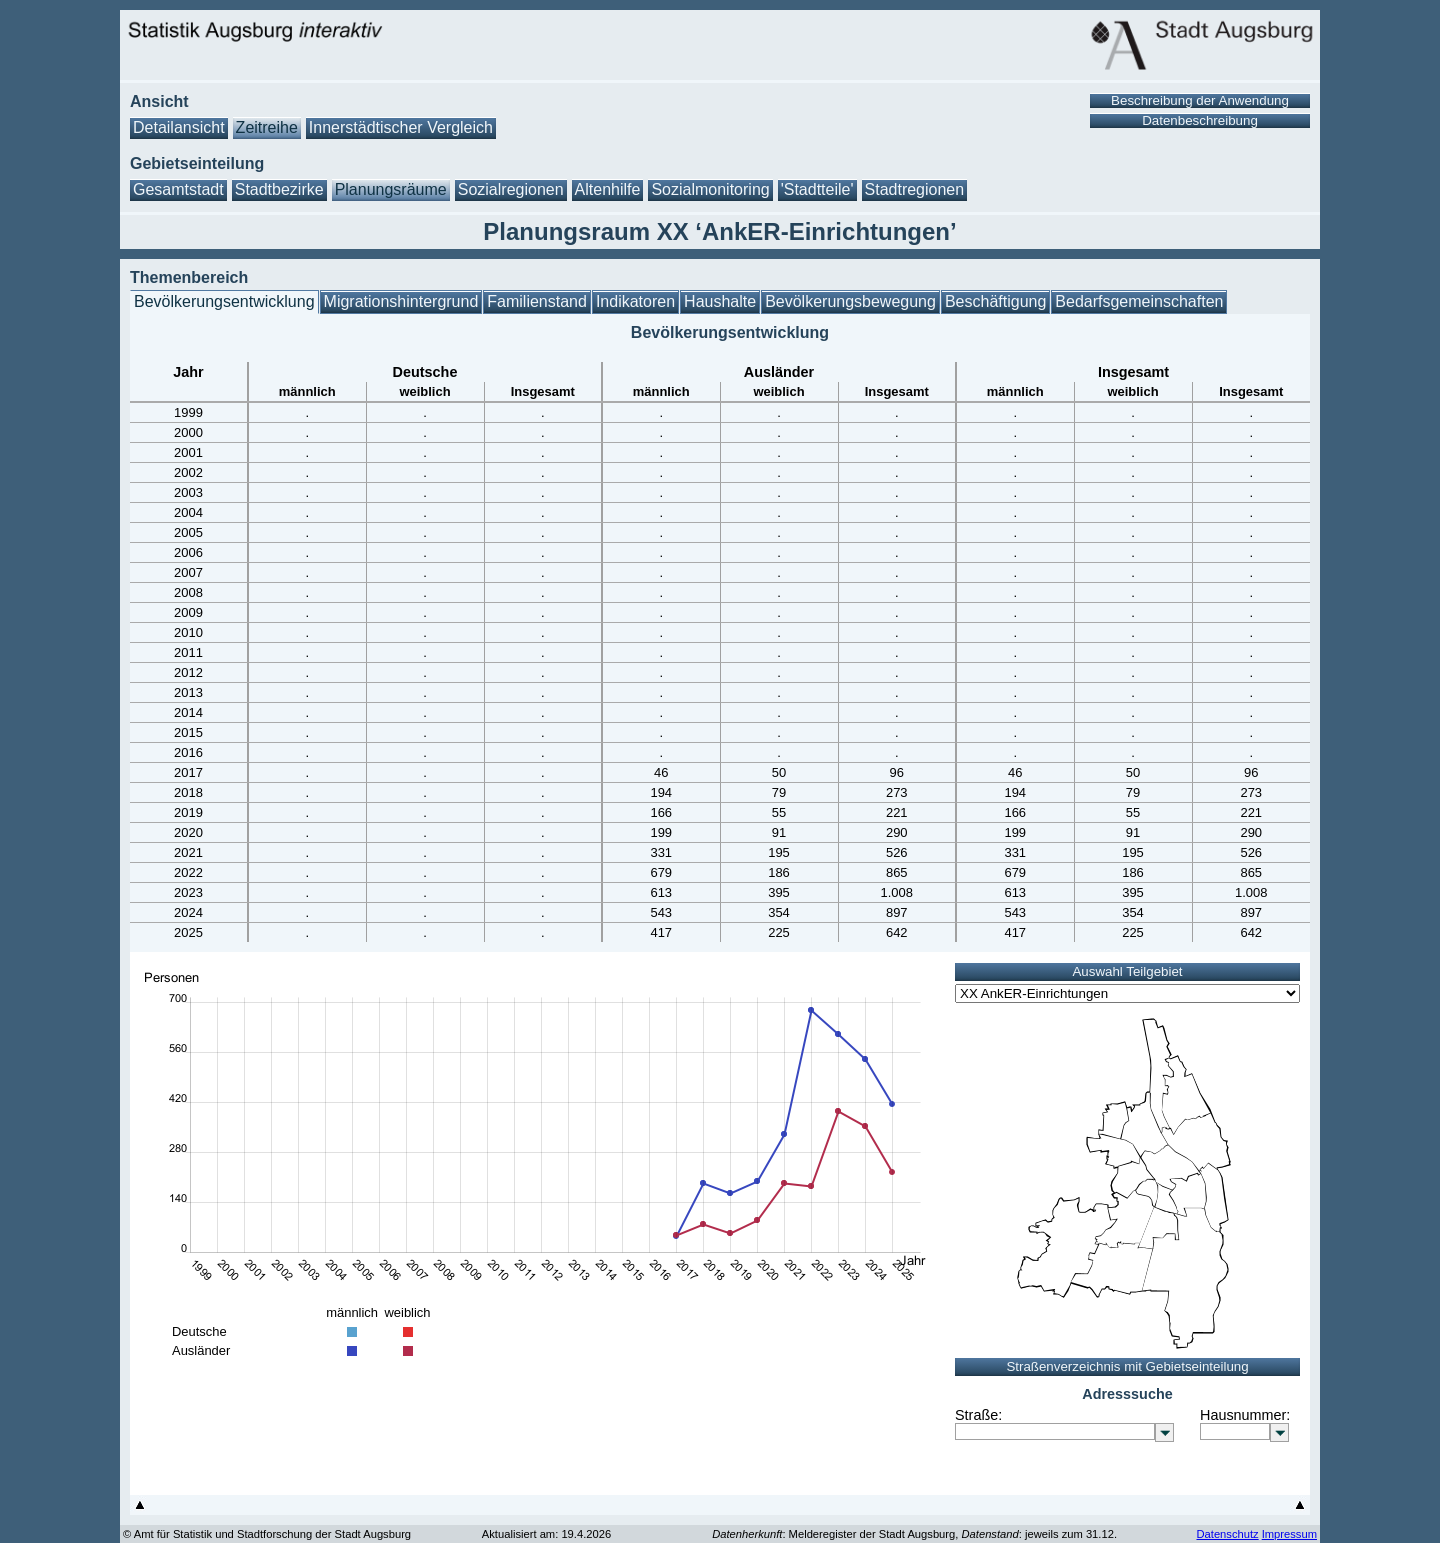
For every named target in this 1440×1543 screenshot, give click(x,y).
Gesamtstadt (178, 189)
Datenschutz (1227, 1534)
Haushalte (720, 301)
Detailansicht (179, 127)
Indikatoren (635, 301)
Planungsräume (391, 189)
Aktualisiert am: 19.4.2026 (546, 1534)
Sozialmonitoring (710, 189)
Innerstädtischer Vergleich (401, 127)
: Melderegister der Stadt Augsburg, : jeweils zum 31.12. (914, 1534)
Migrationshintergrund (401, 301)
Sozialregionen (511, 189)
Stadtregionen (915, 189)
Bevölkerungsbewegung (850, 301)
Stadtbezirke (279, 189)
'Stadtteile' (817, 189)
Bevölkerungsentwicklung (224, 301)
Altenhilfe (608, 189)
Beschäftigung (995, 301)
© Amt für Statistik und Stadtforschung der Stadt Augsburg (267, 1534)
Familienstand (537, 301)
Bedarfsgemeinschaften (1139, 301)
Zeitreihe (267, 127)
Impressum (1289, 1534)
